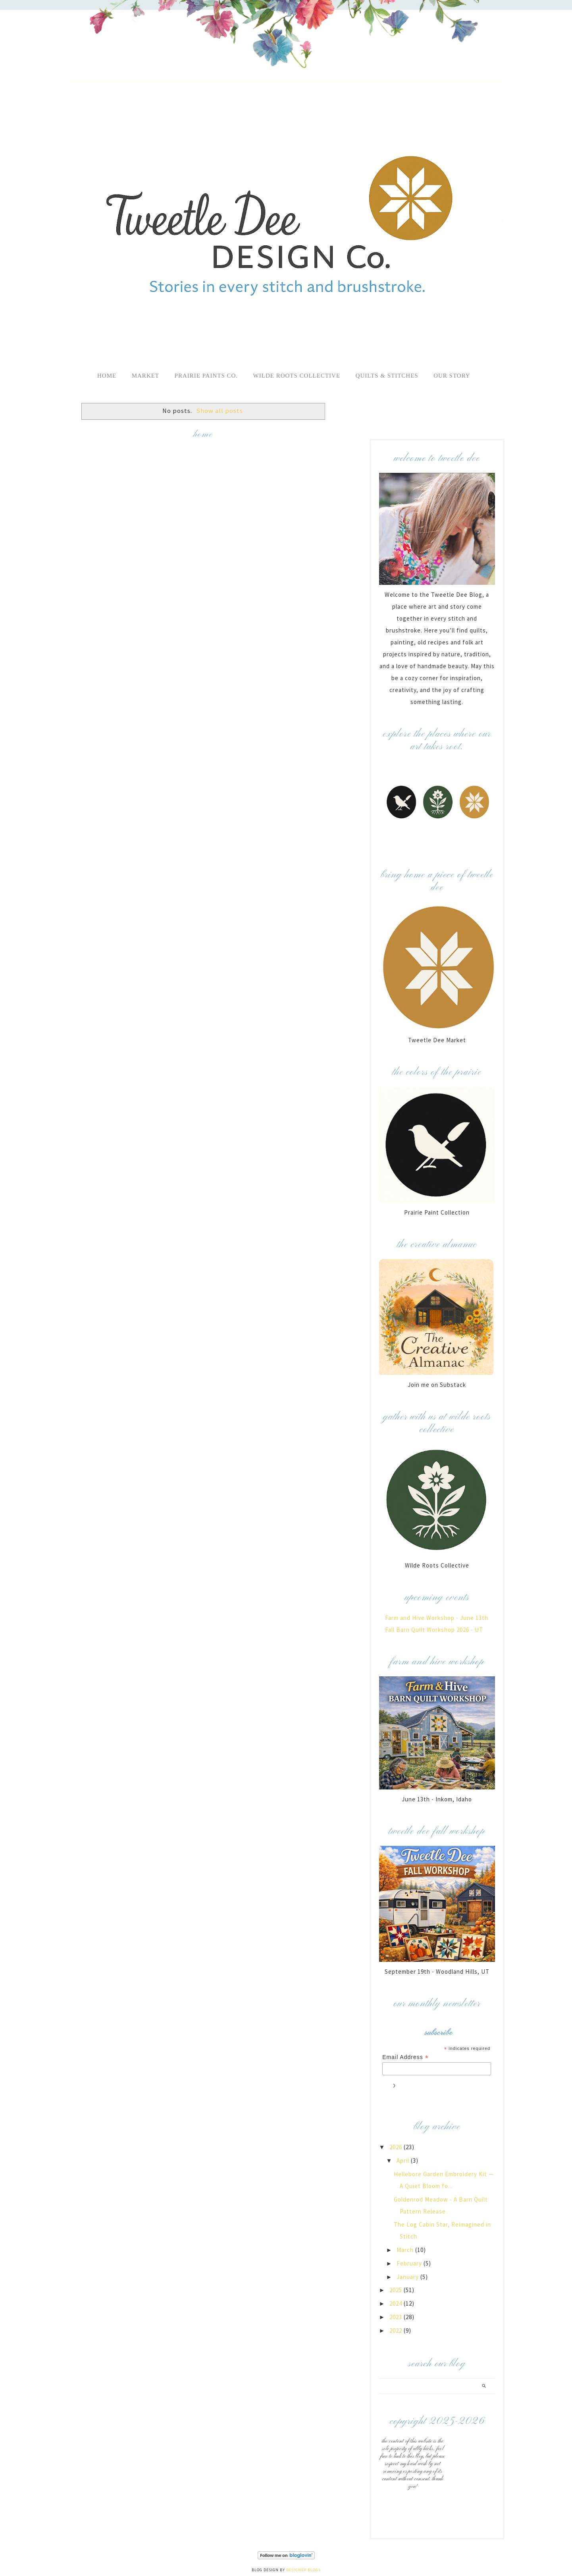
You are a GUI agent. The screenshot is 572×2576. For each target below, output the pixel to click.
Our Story (451, 375)
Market (145, 375)
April (404, 2160)
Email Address (405, 2057)
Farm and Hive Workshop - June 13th (436, 1618)
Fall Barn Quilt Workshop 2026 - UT (434, 1629)
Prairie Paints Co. (206, 375)
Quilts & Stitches (387, 375)
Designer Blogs (303, 2569)
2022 (396, 2330)
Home (106, 375)
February (410, 2263)
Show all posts (219, 411)
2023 (396, 2317)
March (406, 2250)
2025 (396, 2290)
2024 (396, 2303)
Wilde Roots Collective (297, 375)
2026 (396, 2147)
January (408, 2277)
